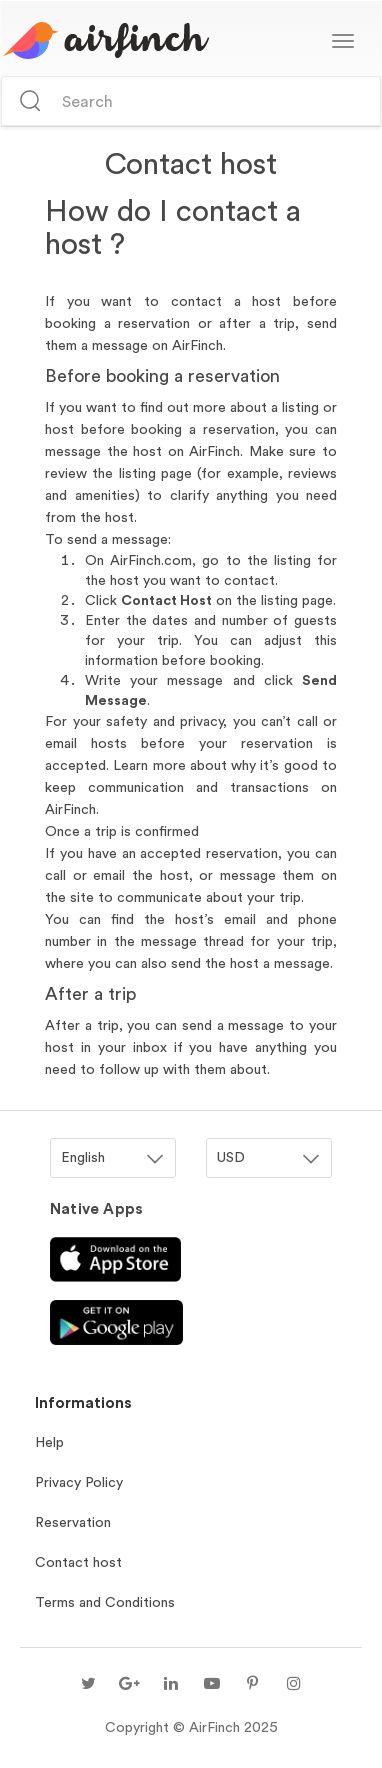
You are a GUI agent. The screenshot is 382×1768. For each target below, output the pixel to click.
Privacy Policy (79, 1482)
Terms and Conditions (105, 1602)
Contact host (78, 1562)
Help (49, 1442)
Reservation (73, 1522)
